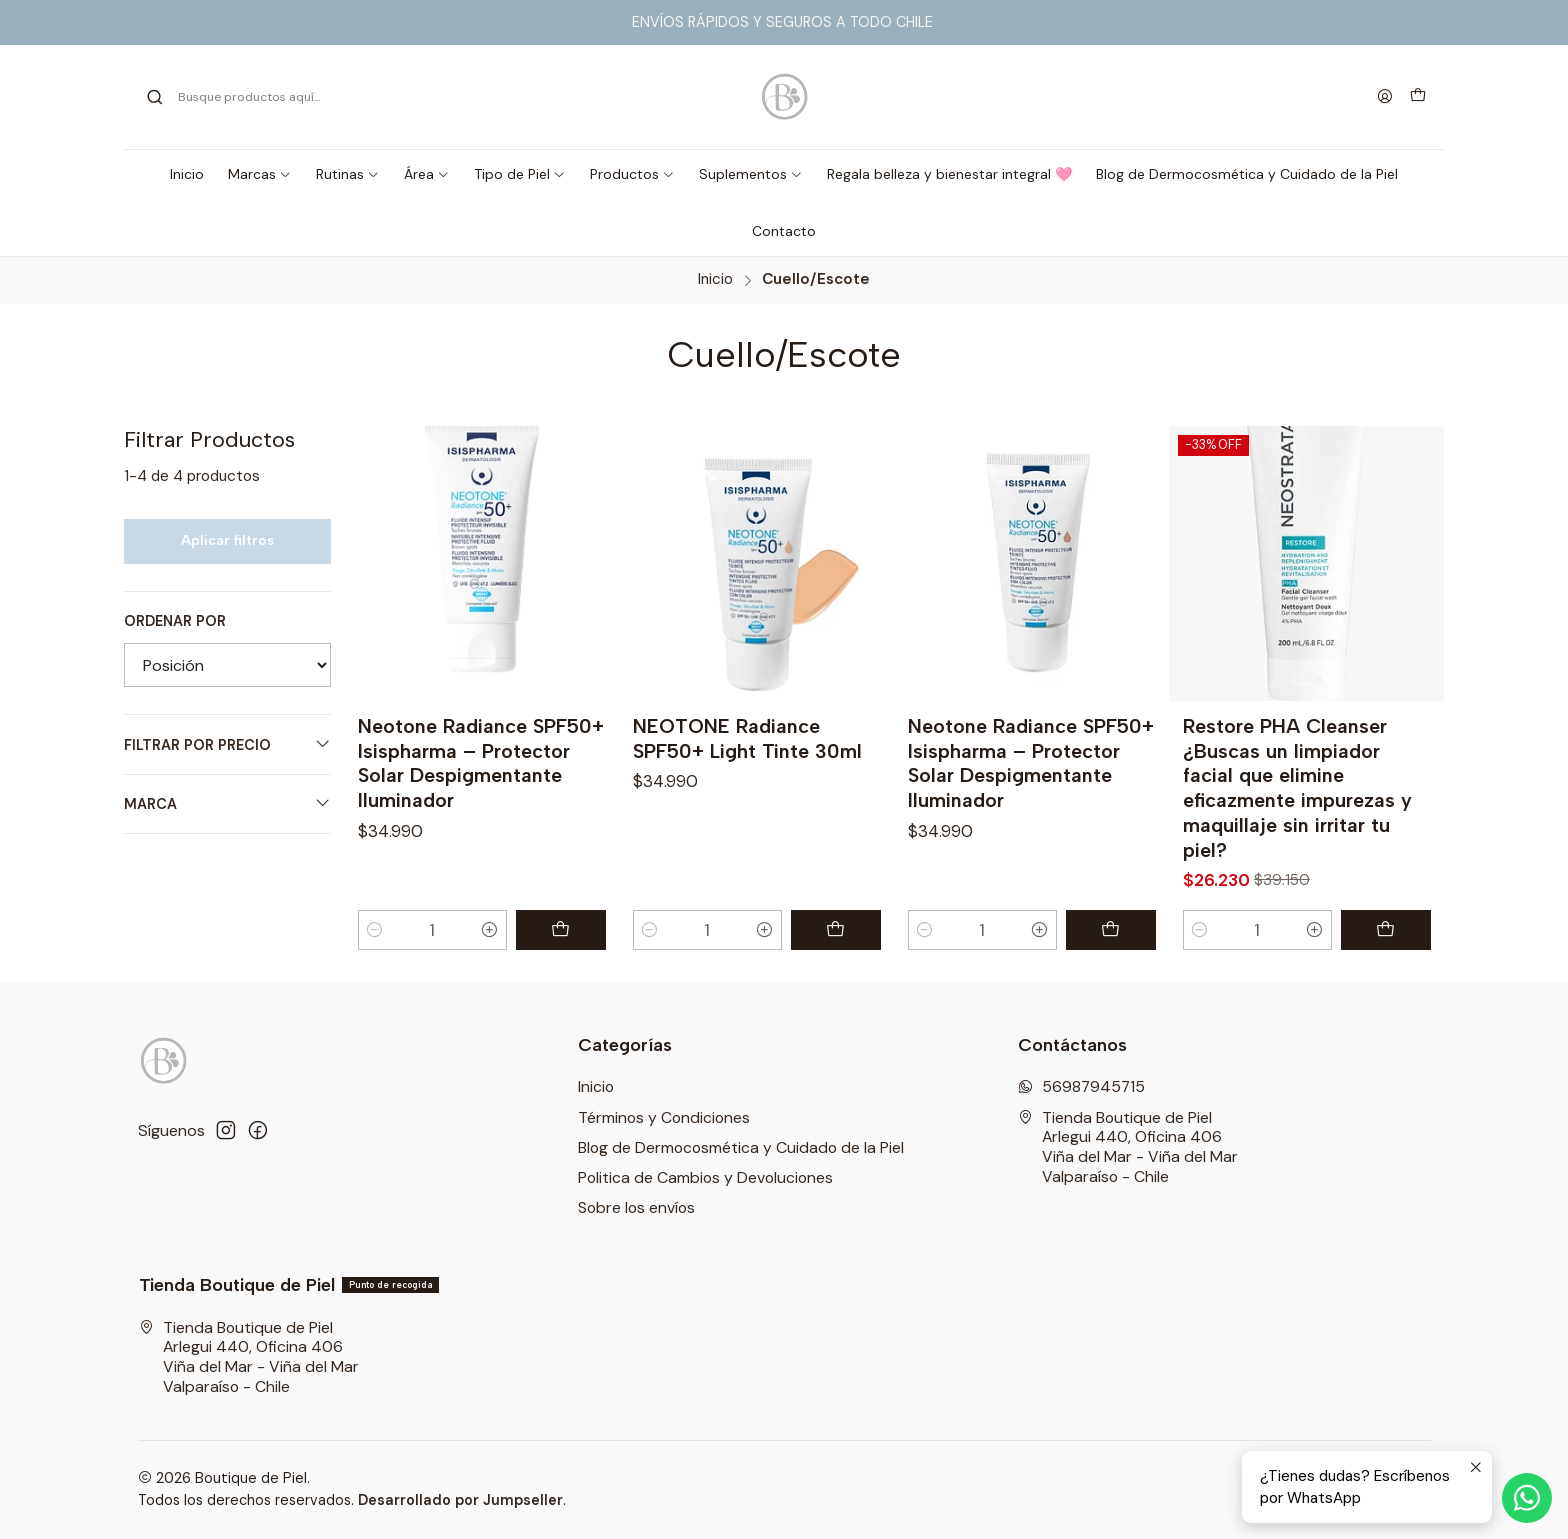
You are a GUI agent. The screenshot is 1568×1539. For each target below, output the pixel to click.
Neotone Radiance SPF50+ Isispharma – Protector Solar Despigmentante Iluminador (481, 763)
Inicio (715, 279)
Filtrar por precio (227, 744)
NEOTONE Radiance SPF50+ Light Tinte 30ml (747, 738)
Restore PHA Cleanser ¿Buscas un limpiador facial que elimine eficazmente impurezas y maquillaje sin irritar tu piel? (1297, 788)
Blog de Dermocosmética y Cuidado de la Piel (741, 1147)
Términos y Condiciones (664, 1117)
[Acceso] (1384, 97)
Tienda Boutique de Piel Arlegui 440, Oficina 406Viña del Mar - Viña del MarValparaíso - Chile (1128, 1147)
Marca (227, 803)
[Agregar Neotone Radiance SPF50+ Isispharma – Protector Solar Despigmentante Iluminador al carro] (561, 930)
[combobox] (344, 97)
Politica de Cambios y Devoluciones (705, 1177)
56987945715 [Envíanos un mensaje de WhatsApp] (1081, 1086)
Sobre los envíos (636, 1207)
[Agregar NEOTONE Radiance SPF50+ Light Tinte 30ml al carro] (836, 930)
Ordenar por (175, 621)
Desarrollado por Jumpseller (460, 1500)
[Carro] (1417, 97)
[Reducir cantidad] (375, 930)
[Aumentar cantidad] (489, 930)
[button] (260, 174)
